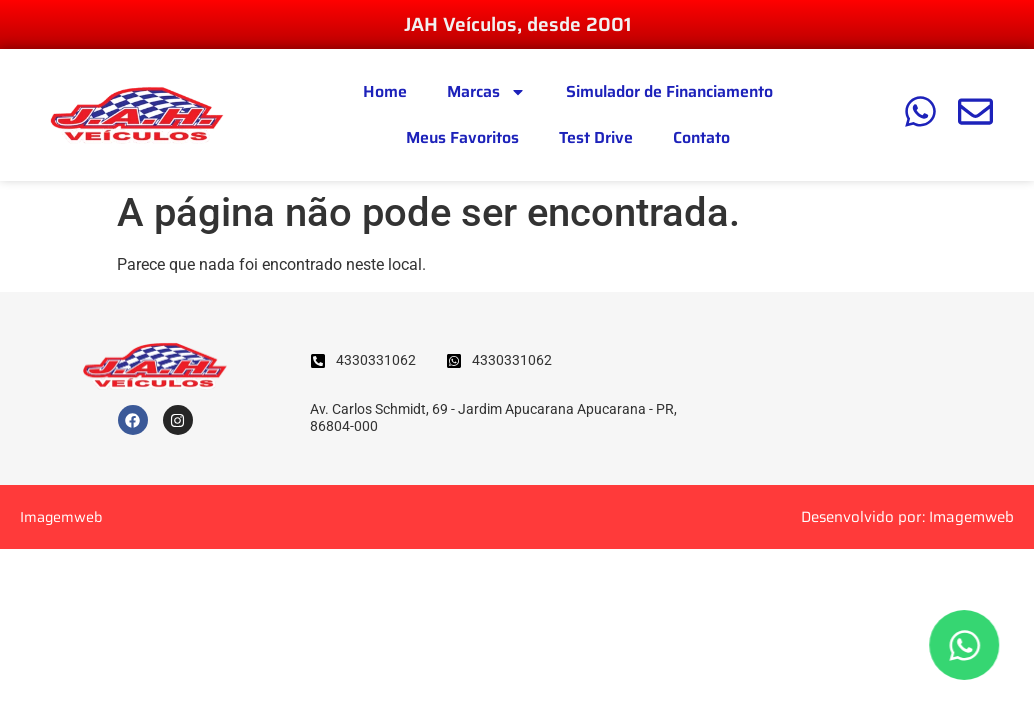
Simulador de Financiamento (669, 91)
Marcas (486, 92)
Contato (701, 137)
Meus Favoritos (462, 137)
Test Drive (596, 137)
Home (385, 91)
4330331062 (376, 360)
